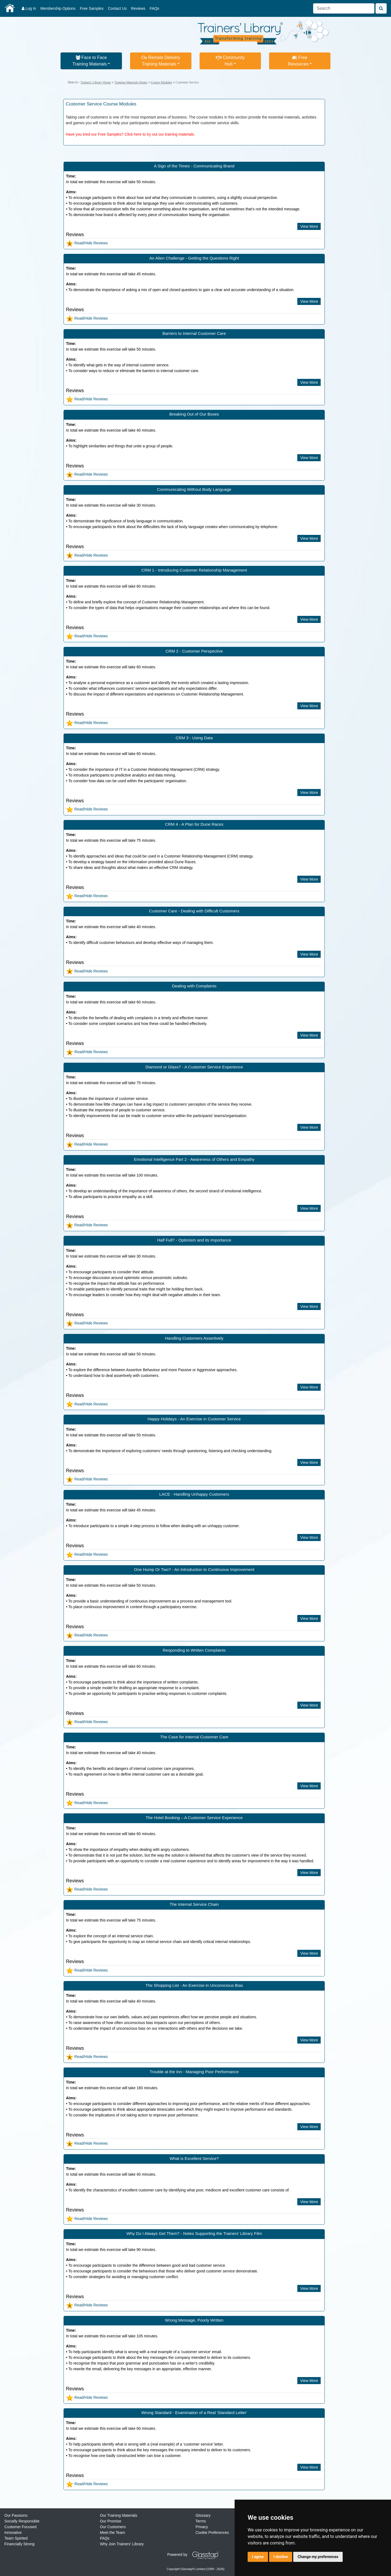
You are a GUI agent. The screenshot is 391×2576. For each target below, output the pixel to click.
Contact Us (117, 8)
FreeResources (298, 60)
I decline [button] (280, 2557)
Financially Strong (19, 2544)
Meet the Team (112, 2532)
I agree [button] (258, 2557)
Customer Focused (20, 2527)
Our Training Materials (118, 2515)
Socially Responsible (21, 2521)
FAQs (154, 8)
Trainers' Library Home (95, 82)
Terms (200, 2521)
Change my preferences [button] (318, 2557)
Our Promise (110, 2521)
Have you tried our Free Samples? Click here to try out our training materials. (130, 134)
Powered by (195, 2554)
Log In (29, 8)
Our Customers (113, 2527)
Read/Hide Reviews (87, 243)
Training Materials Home (131, 82)
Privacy (201, 2527)
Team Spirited (16, 2538)
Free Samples (91, 8)
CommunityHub (230, 60)
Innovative (13, 2532)
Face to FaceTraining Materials (89, 60)
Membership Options (57, 8)
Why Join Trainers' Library (122, 2544)
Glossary (202, 2515)
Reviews (138, 8)
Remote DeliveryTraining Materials (160, 60)
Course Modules (161, 82)
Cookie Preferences (212, 2532)
